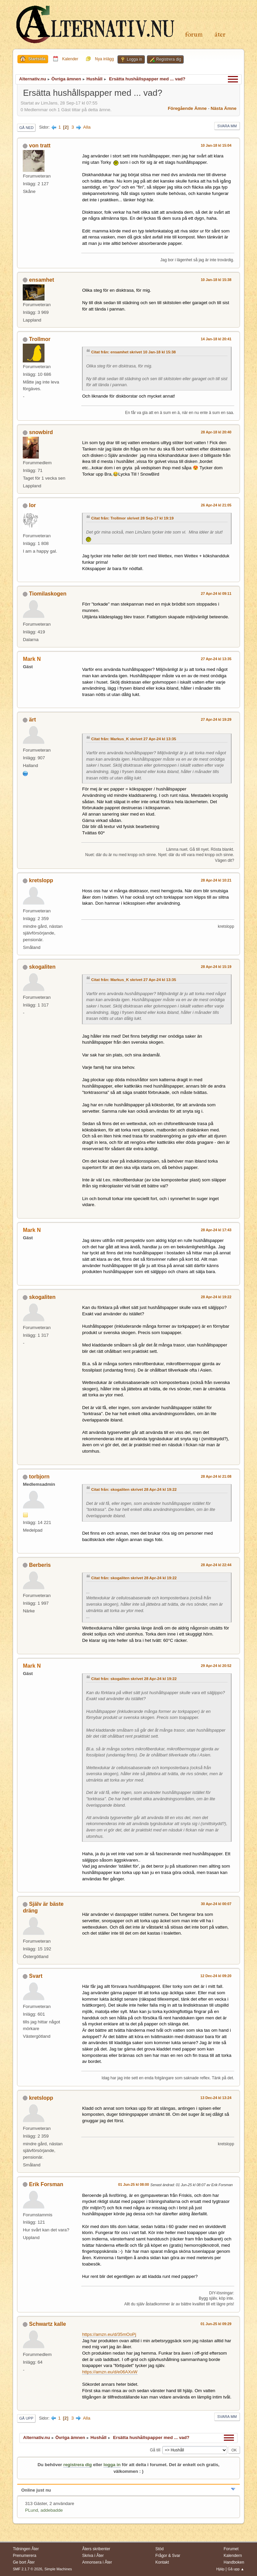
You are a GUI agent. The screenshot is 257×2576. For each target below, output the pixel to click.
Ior (32, 505)
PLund (31, 2510)
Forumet (231, 2549)
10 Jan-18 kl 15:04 (216, 145)
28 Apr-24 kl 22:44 (216, 1565)
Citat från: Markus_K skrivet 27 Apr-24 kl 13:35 (133, 739)
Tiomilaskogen (48, 594)
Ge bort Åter (23, 2562)
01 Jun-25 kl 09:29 (215, 2324)
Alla (86, 127)
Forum (194, 34)
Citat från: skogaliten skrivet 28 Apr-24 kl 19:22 (134, 1489)
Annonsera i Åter (97, 2562)
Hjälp (220, 2569)
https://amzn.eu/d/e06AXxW (109, 2371)
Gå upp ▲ (236, 2569)
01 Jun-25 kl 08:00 (133, 2184)
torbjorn (39, 1476)
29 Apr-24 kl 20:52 (216, 1666)
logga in (111, 2464)
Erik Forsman (46, 2184)
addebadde (51, 2510)
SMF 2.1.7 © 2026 (27, 2569)
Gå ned (26, 128)
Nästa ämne (224, 108)
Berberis (40, 1565)
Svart (35, 1976)
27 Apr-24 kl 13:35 (216, 659)
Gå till (155, 2449)
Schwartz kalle (47, 2324)
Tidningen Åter (26, 2549)
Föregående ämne (187, 108)
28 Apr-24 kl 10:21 (216, 880)
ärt (32, 719)
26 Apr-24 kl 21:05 (216, 505)
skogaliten (42, 967)
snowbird (41, 432)
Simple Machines (58, 2569)
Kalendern (233, 2555)
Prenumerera (24, 2555)
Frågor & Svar (167, 2555)
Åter (220, 34)
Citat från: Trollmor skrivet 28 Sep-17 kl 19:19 (132, 518)
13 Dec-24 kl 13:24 (216, 2098)
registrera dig (77, 2464)
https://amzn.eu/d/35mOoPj (109, 2334)
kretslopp (41, 880)
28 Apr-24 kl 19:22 (216, 1297)
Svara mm (227, 126)
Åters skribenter (96, 2549)
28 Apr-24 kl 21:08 (216, 1476)
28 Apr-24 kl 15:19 (216, 967)
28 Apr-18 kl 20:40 (216, 432)
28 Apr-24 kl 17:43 (216, 1230)
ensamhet (41, 280)
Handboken (234, 2562)
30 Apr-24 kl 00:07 (216, 1904)
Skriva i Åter (93, 2555)
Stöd (159, 2549)
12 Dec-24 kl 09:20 (216, 1976)
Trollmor (40, 339)
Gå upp (26, 2418)
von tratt (40, 145)
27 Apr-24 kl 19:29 (216, 719)
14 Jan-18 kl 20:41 (216, 339)
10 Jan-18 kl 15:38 (216, 280)
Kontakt (162, 2562)
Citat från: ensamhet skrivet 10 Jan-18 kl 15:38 (133, 352)
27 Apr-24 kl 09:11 (216, 593)
